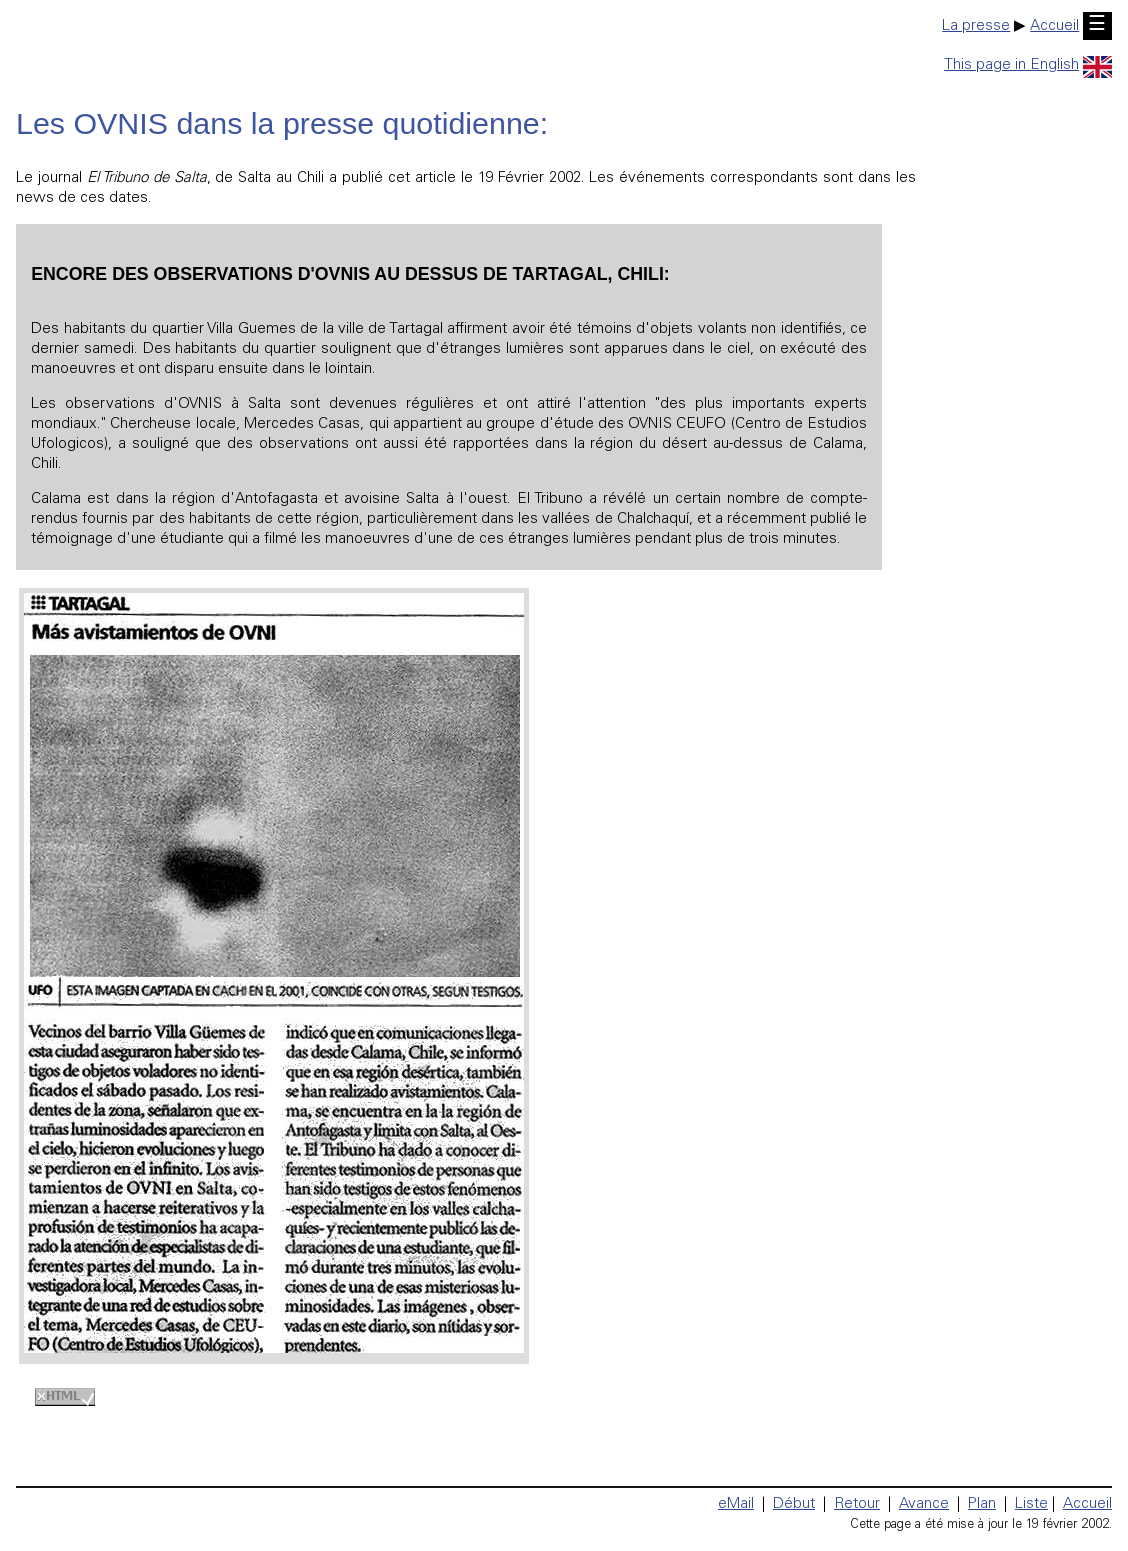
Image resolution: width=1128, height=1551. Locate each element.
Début (794, 1504)
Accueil (1054, 26)
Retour (857, 1504)
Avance (924, 1504)
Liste (1031, 1504)
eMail (736, 1504)
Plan (982, 1504)
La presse (976, 26)
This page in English (1028, 65)
